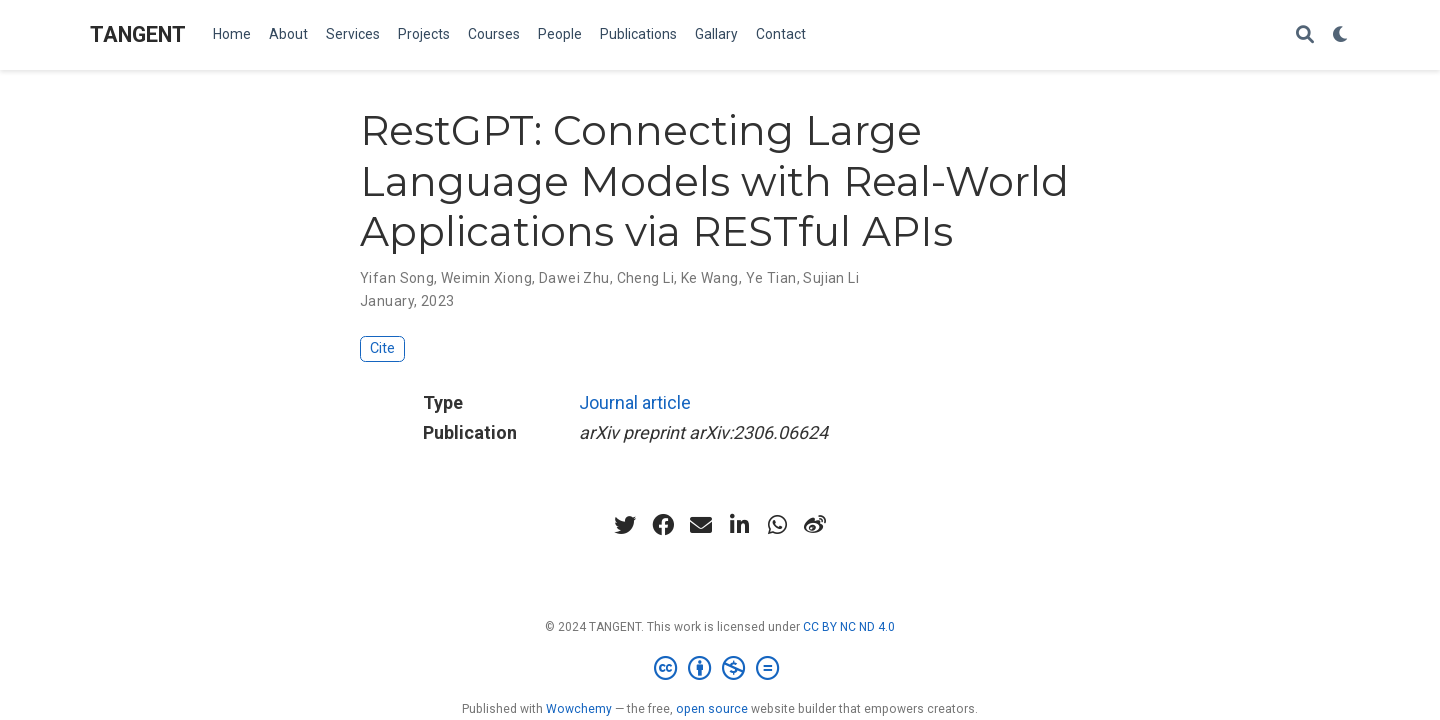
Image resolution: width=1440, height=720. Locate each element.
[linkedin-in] (739, 525)
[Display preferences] (1341, 35)
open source (712, 709)
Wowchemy (579, 709)
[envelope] (701, 525)
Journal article (635, 402)
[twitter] (625, 525)
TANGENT (138, 34)
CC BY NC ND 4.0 (849, 627)
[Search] (1305, 35)
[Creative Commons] (720, 669)
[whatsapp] (777, 525)
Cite (382, 348)
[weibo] (815, 525)
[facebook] (663, 525)
